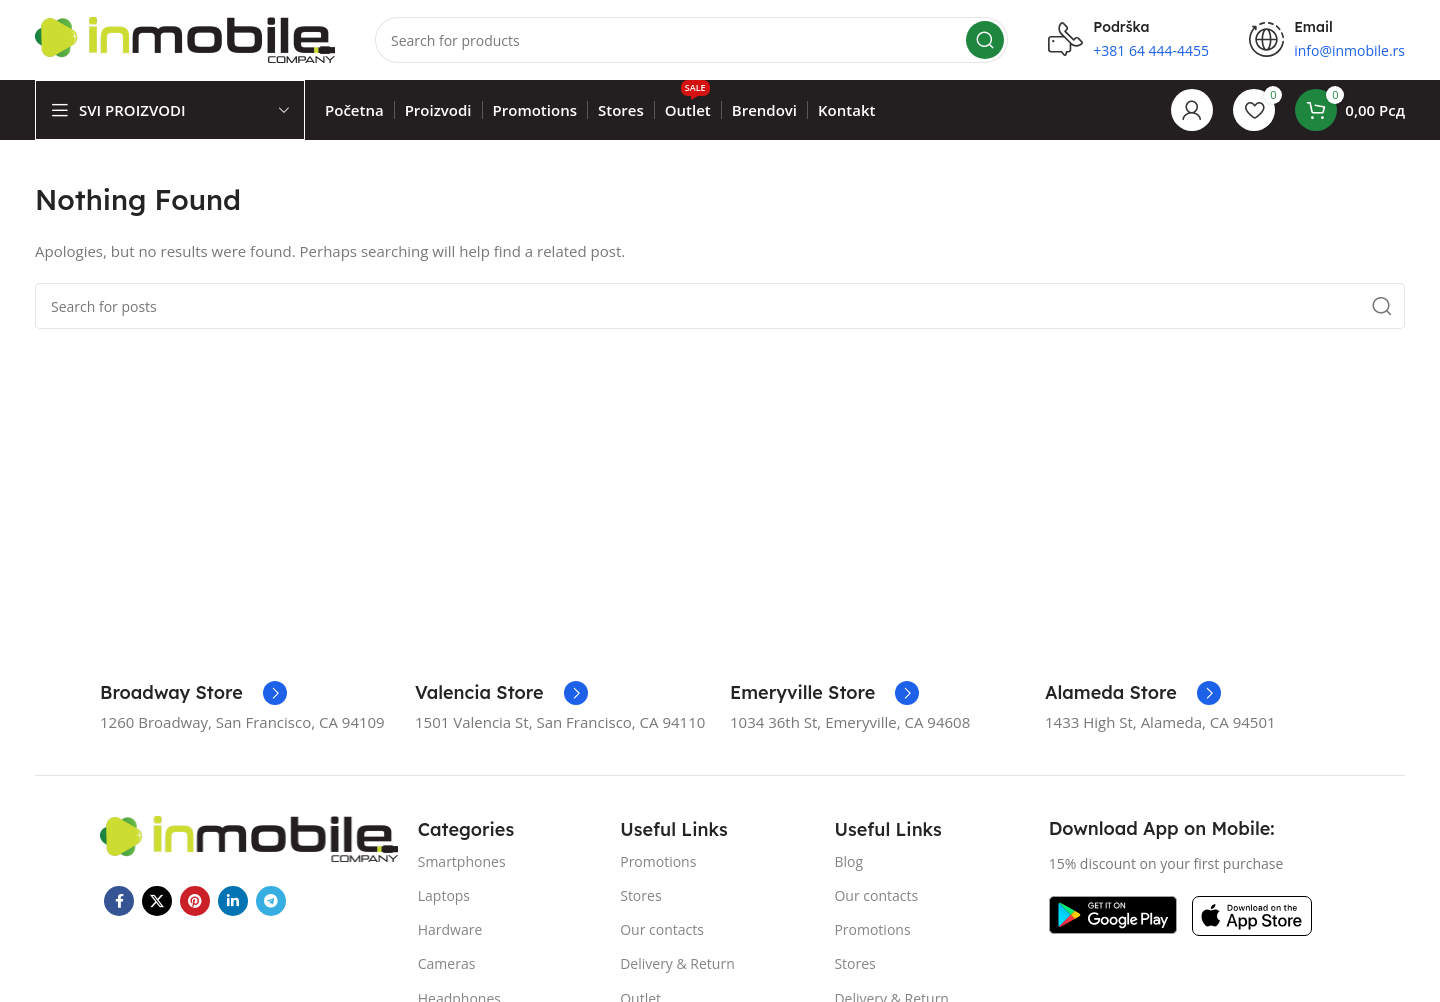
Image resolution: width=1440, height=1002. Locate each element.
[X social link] (157, 901)
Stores (640, 895)
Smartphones (462, 861)
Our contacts (662, 929)
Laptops (444, 895)
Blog (848, 861)
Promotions (658, 861)
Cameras (447, 963)
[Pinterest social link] (195, 901)
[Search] (691, 40)
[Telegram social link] (271, 901)
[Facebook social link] (119, 901)
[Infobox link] (193, 693)
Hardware (450, 929)
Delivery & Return (677, 963)
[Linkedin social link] (233, 901)
